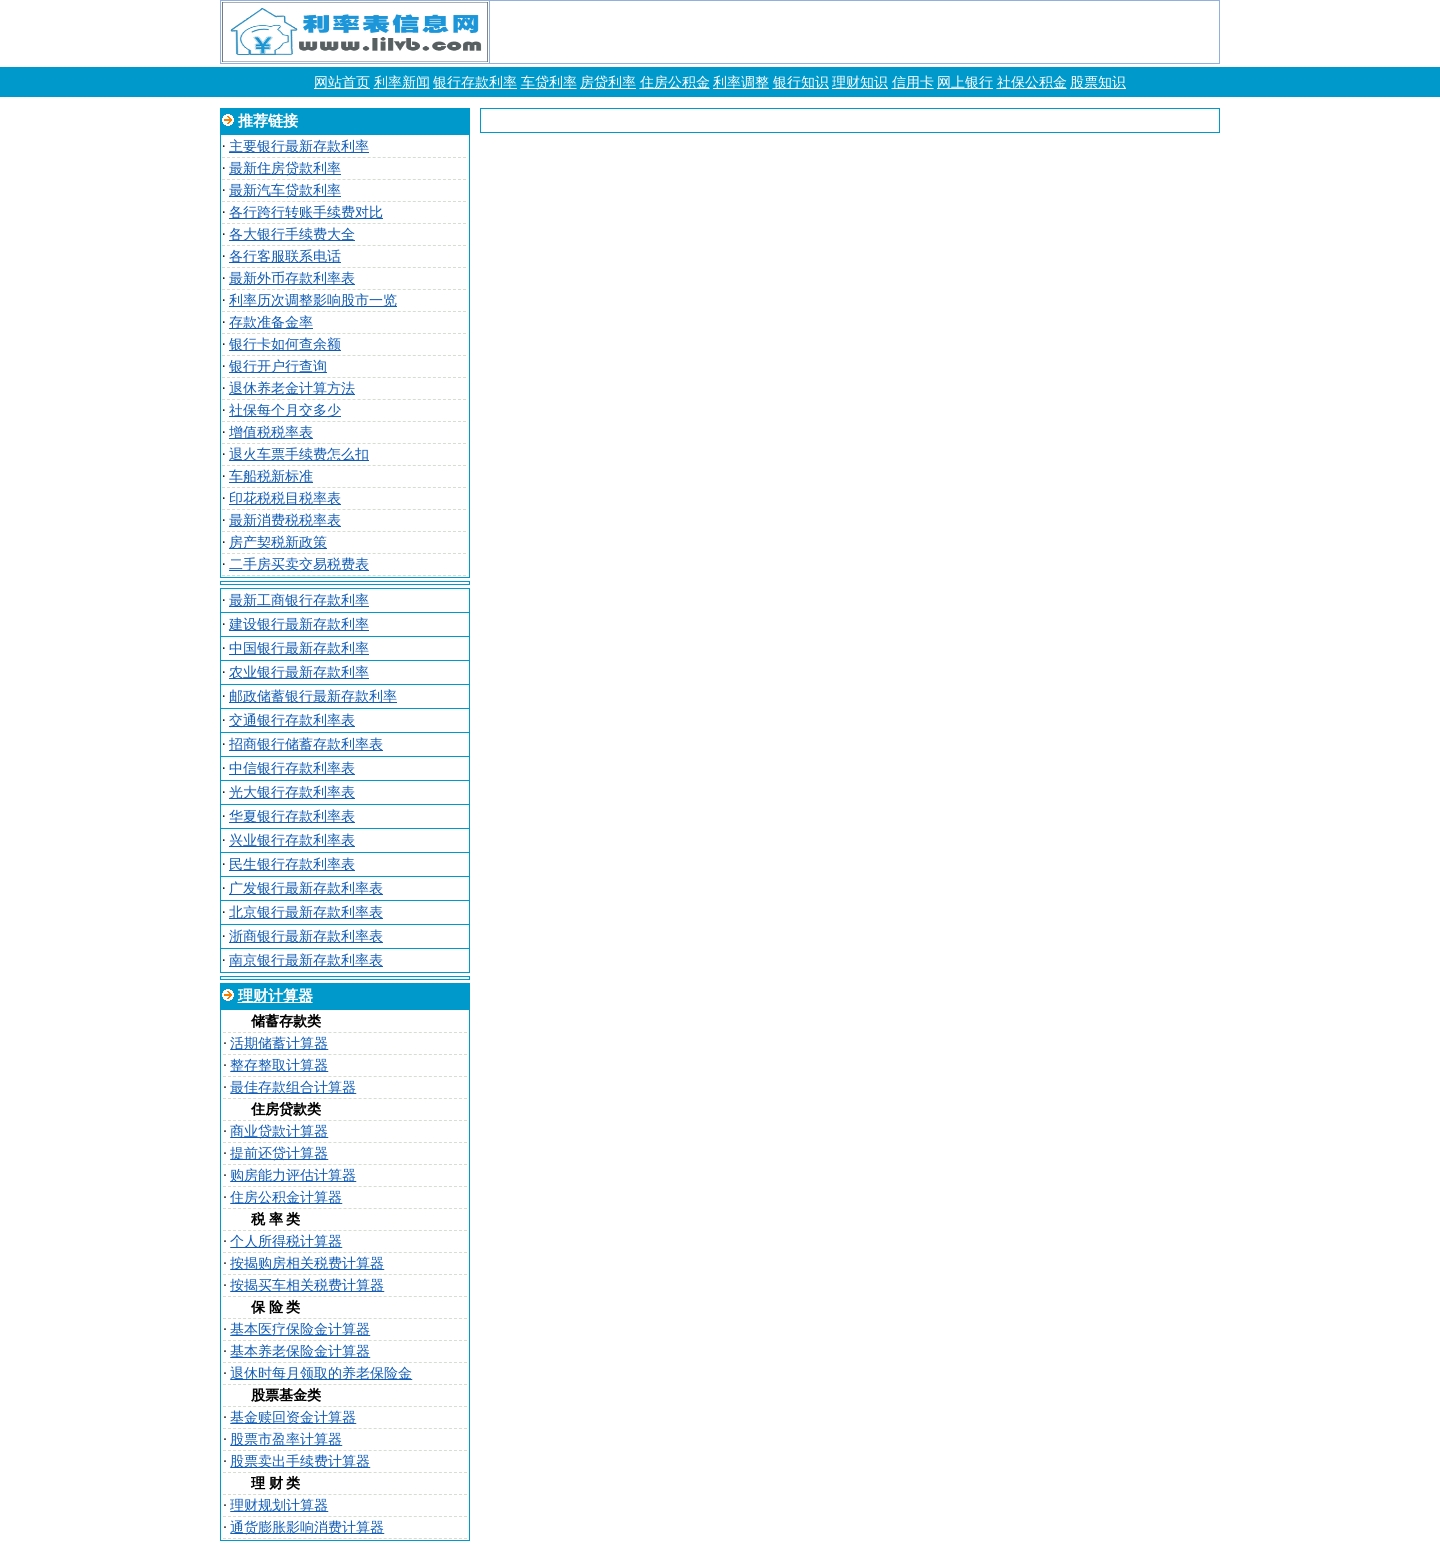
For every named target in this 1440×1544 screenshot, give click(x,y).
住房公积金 (675, 82)
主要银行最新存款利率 (299, 146)
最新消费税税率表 (285, 520)
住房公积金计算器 (286, 1197)
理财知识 (860, 82)
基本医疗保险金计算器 (300, 1329)
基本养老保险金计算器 (300, 1351)
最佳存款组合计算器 (293, 1087)
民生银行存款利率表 (292, 864)
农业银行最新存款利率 (299, 672)
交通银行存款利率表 (292, 720)
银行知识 (801, 82)
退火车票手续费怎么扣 (299, 454)
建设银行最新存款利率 (299, 624)
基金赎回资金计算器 (293, 1417)
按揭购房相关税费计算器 (307, 1263)
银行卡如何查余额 (285, 344)
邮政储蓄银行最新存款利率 (313, 696)
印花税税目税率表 (285, 498)
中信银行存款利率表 (292, 768)
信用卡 (913, 82)
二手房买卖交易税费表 (299, 564)
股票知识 (1098, 82)
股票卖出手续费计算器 (300, 1461)
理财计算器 (275, 996)
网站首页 (342, 82)
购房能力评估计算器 (293, 1175)
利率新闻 (402, 82)
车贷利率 (549, 82)
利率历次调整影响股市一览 (313, 300)
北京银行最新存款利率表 (306, 912)
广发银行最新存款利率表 (306, 888)
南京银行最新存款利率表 (306, 960)
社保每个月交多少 (285, 410)
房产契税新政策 (278, 542)
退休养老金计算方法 (292, 388)
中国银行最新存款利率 (299, 648)
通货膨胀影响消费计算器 (307, 1527)
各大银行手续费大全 (292, 234)
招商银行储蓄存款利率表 (306, 744)
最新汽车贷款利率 (285, 190)
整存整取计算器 (279, 1065)
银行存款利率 (475, 82)
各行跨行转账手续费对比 (306, 212)
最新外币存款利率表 (292, 278)
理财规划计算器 (279, 1505)
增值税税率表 (271, 432)
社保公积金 (1032, 82)
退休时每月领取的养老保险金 (321, 1373)
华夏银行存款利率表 (292, 816)
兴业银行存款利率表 (292, 840)
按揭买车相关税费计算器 (307, 1285)
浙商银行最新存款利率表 (306, 936)
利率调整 (741, 82)
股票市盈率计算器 (286, 1439)
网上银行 (965, 82)
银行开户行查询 (278, 366)
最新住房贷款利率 (285, 168)
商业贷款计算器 (279, 1131)
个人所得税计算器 (286, 1241)
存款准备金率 (271, 322)
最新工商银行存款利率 (299, 600)
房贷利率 (608, 82)
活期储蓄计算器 (279, 1043)
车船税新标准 (271, 476)
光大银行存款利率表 (292, 792)
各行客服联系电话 (285, 256)
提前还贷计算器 (279, 1153)
